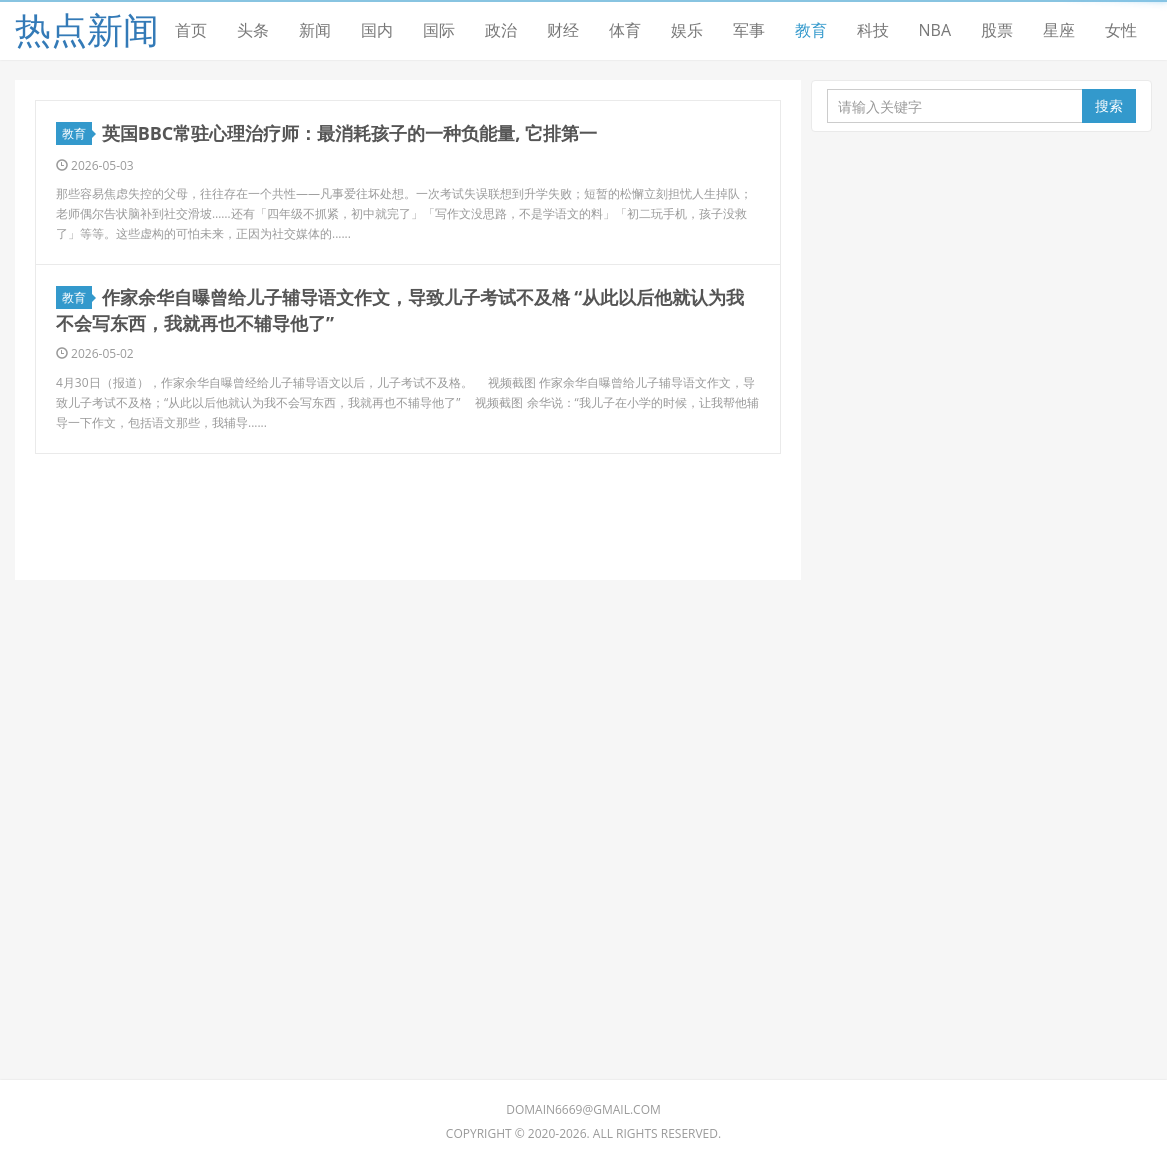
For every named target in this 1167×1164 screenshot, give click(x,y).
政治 (501, 30)
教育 (811, 30)
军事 (749, 30)
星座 (1059, 30)
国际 (439, 30)
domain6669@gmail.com (583, 1109)
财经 (563, 30)
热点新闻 (87, 29)
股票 (997, 30)
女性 (1121, 30)
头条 (253, 30)
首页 (191, 30)
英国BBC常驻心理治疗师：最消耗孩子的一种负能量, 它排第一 (349, 133)
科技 (873, 30)
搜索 (1109, 105)
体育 (625, 30)
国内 (377, 30)
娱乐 (687, 30)
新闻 (315, 30)
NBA (935, 30)
